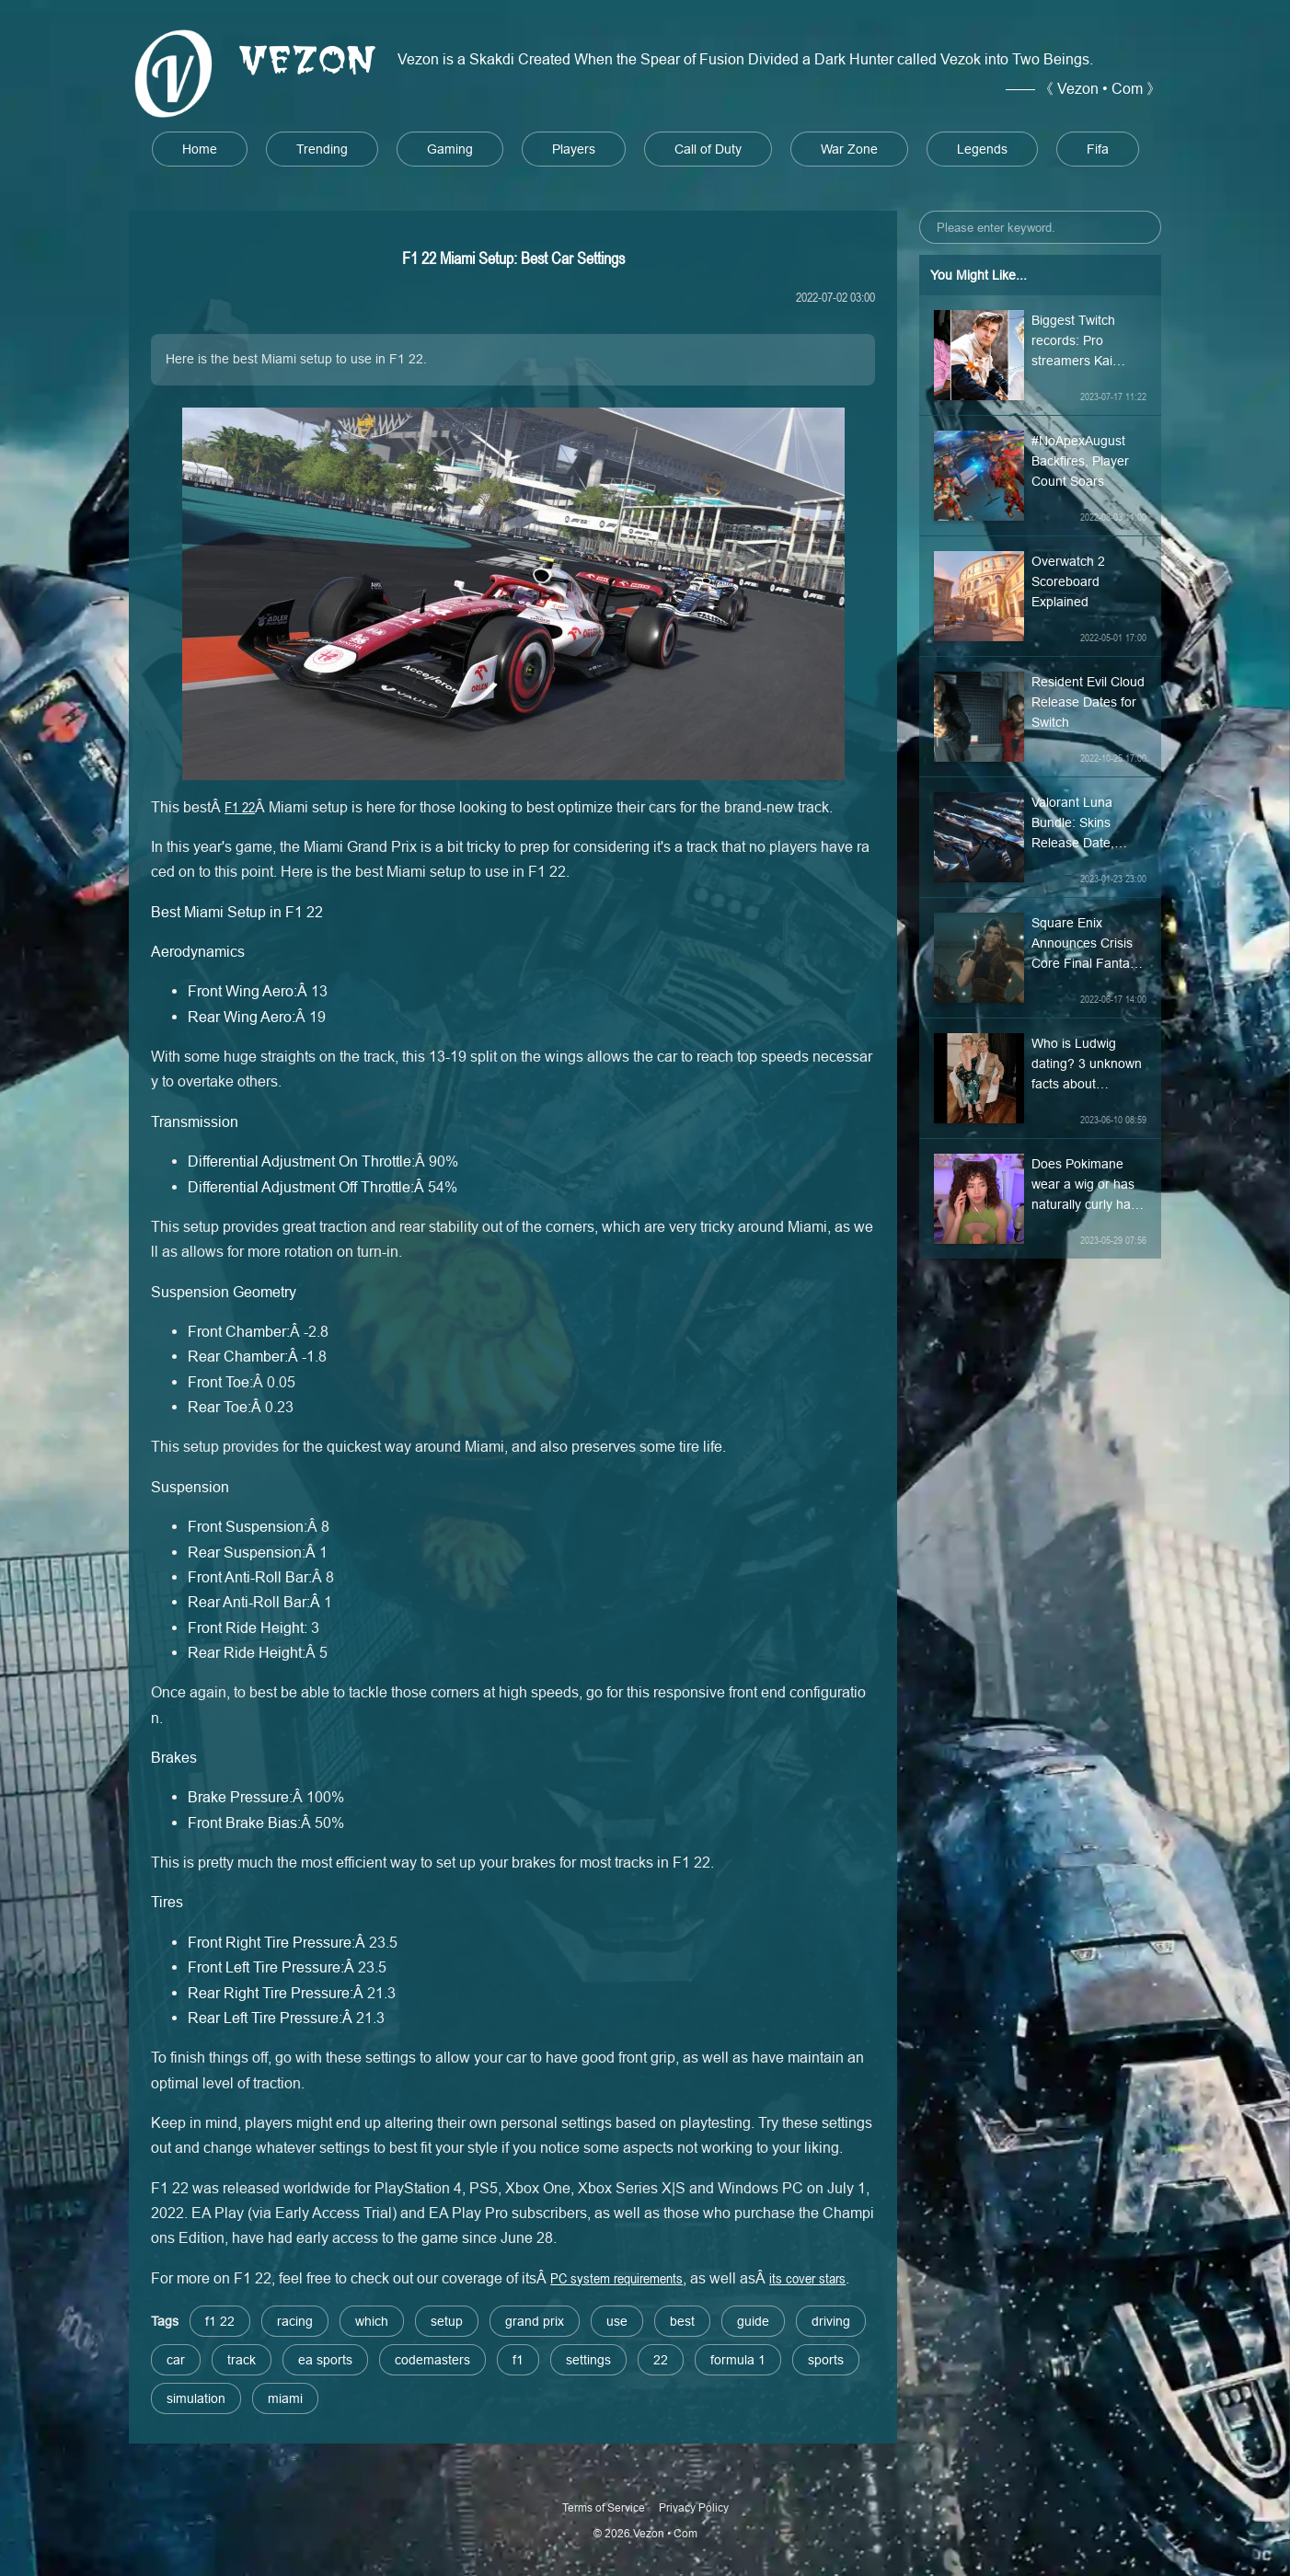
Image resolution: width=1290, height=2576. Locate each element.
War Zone (849, 149)
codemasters (432, 2359)
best (682, 2321)
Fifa (1098, 149)
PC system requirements (616, 2278)
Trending (322, 149)
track (241, 2359)
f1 (518, 2359)
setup (447, 2321)
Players (573, 149)
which (371, 2321)
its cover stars (807, 2278)
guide (753, 2321)
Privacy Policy (694, 2507)
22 (660, 2359)
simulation (196, 2398)
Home (199, 149)
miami (285, 2398)
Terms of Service (603, 2507)
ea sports (325, 2359)
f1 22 (220, 2321)
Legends (982, 149)
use (617, 2321)
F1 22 (240, 807)
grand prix (534, 2321)
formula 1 (738, 2359)
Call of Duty (708, 149)
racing (295, 2321)
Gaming (450, 149)
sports (826, 2359)
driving (831, 2321)
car (176, 2359)
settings (588, 2359)
